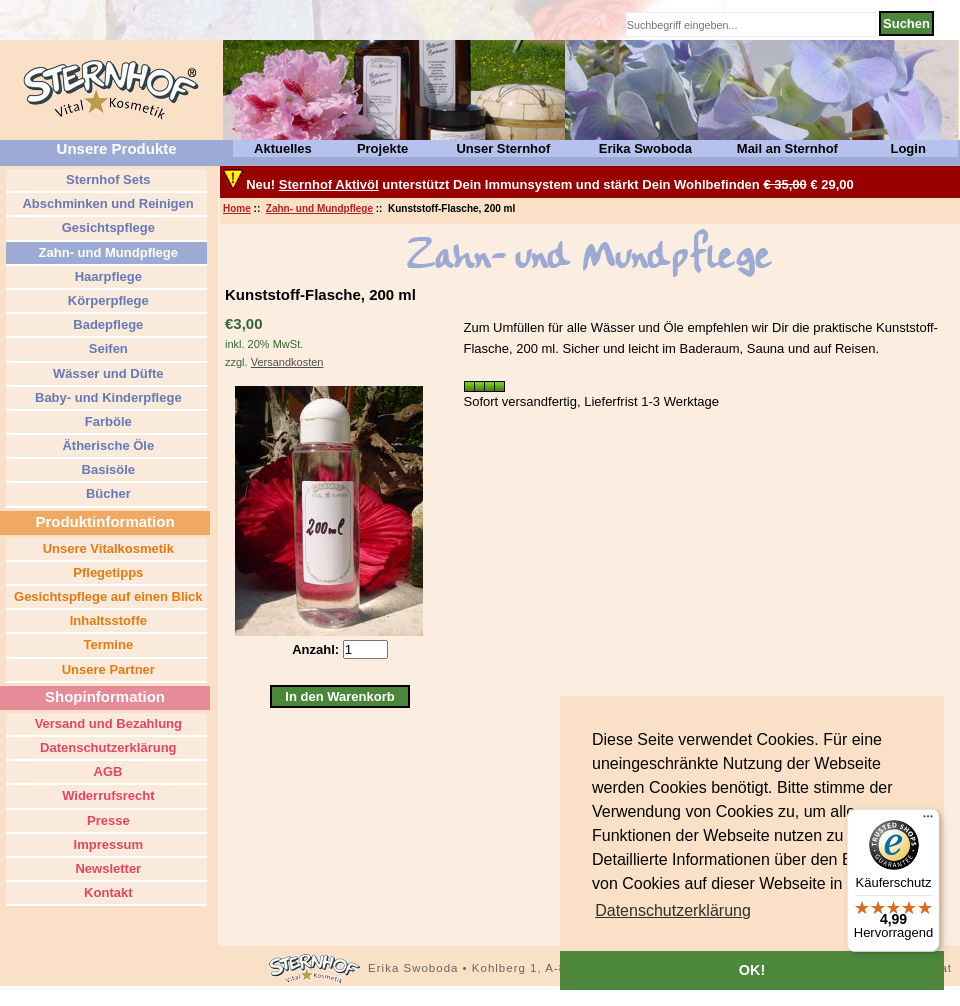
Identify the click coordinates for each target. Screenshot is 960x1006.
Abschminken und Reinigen (106, 203)
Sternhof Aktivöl (329, 184)
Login (907, 148)
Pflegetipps (107, 572)
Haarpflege (106, 276)
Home (237, 208)
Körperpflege (106, 300)
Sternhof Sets (106, 179)
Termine (106, 644)
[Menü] (928, 821)
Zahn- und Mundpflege (319, 208)
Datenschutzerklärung (106, 747)
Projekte (382, 148)
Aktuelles (283, 148)
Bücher (106, 493)
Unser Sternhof (503, 148)
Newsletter (106, 868)
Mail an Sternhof (787, 148)
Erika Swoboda (645, 148)
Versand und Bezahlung (106, 723)
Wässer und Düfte (106, 373)
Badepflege (107, 324)
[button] (673, 911)
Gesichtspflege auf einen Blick (106, 596)
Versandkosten (287, 362)
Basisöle (106, 469)
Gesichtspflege (106, 227)
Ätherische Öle (106, 445)
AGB (106, 771)
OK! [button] (752, 970)
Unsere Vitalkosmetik (106, 548)
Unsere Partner (106, 669)
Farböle (106, 421)
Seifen (106, 348)
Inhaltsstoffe (106, 620)
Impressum (106, 844)
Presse (106, 820)
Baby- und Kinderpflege (106, 397)
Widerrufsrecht (107, 795)
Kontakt (107, 892)
